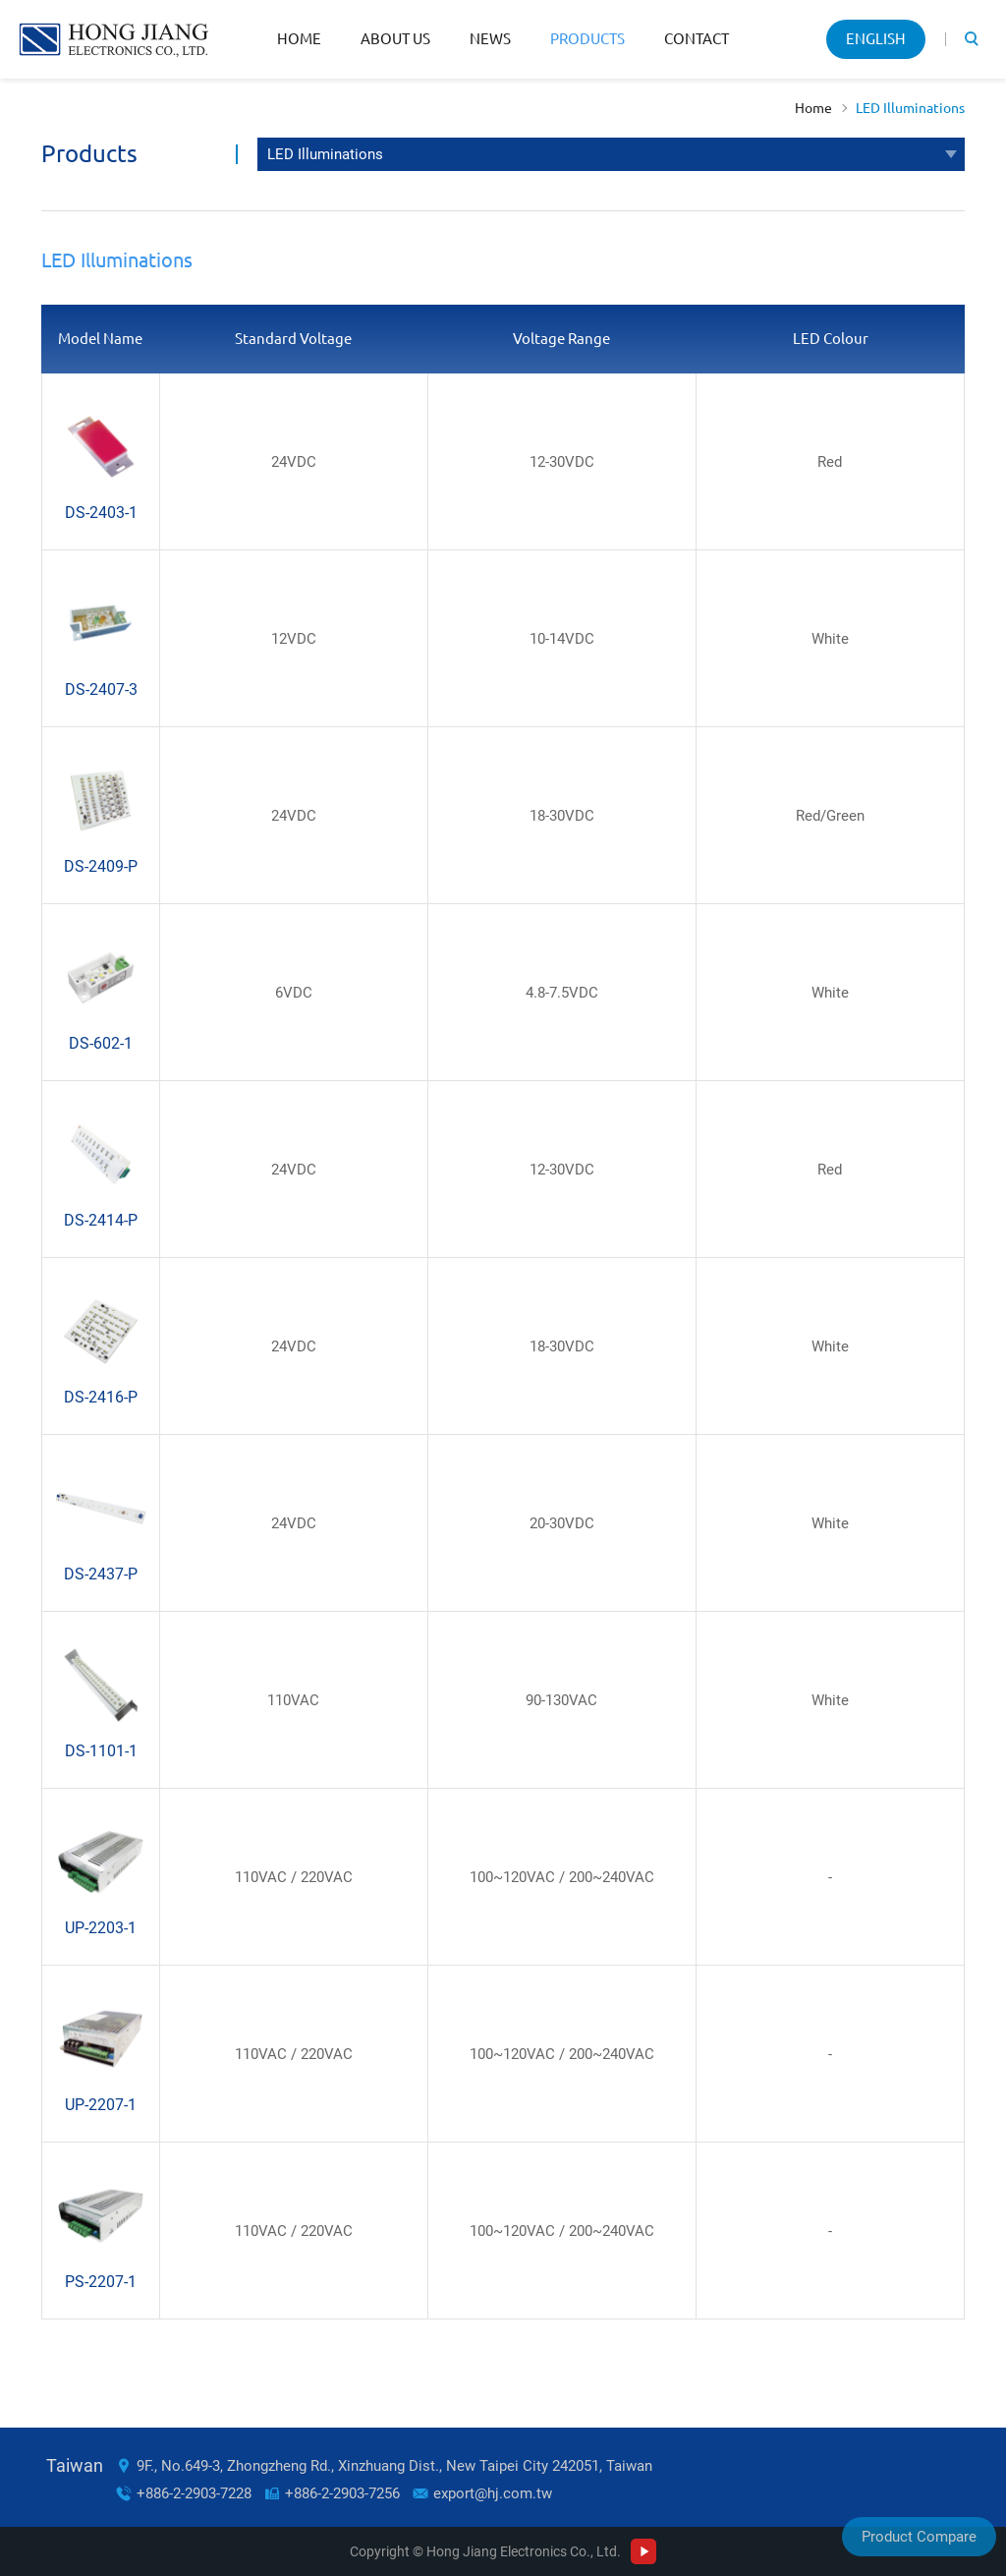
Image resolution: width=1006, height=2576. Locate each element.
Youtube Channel (643, 2551)
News (490, 38)
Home (299, 38)
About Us (395, 38)
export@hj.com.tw (492, 2493)
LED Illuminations (910, 108)
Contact (696, 38)
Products (587, 38)
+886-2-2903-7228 (194, 2493)
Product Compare (919, 2537)
